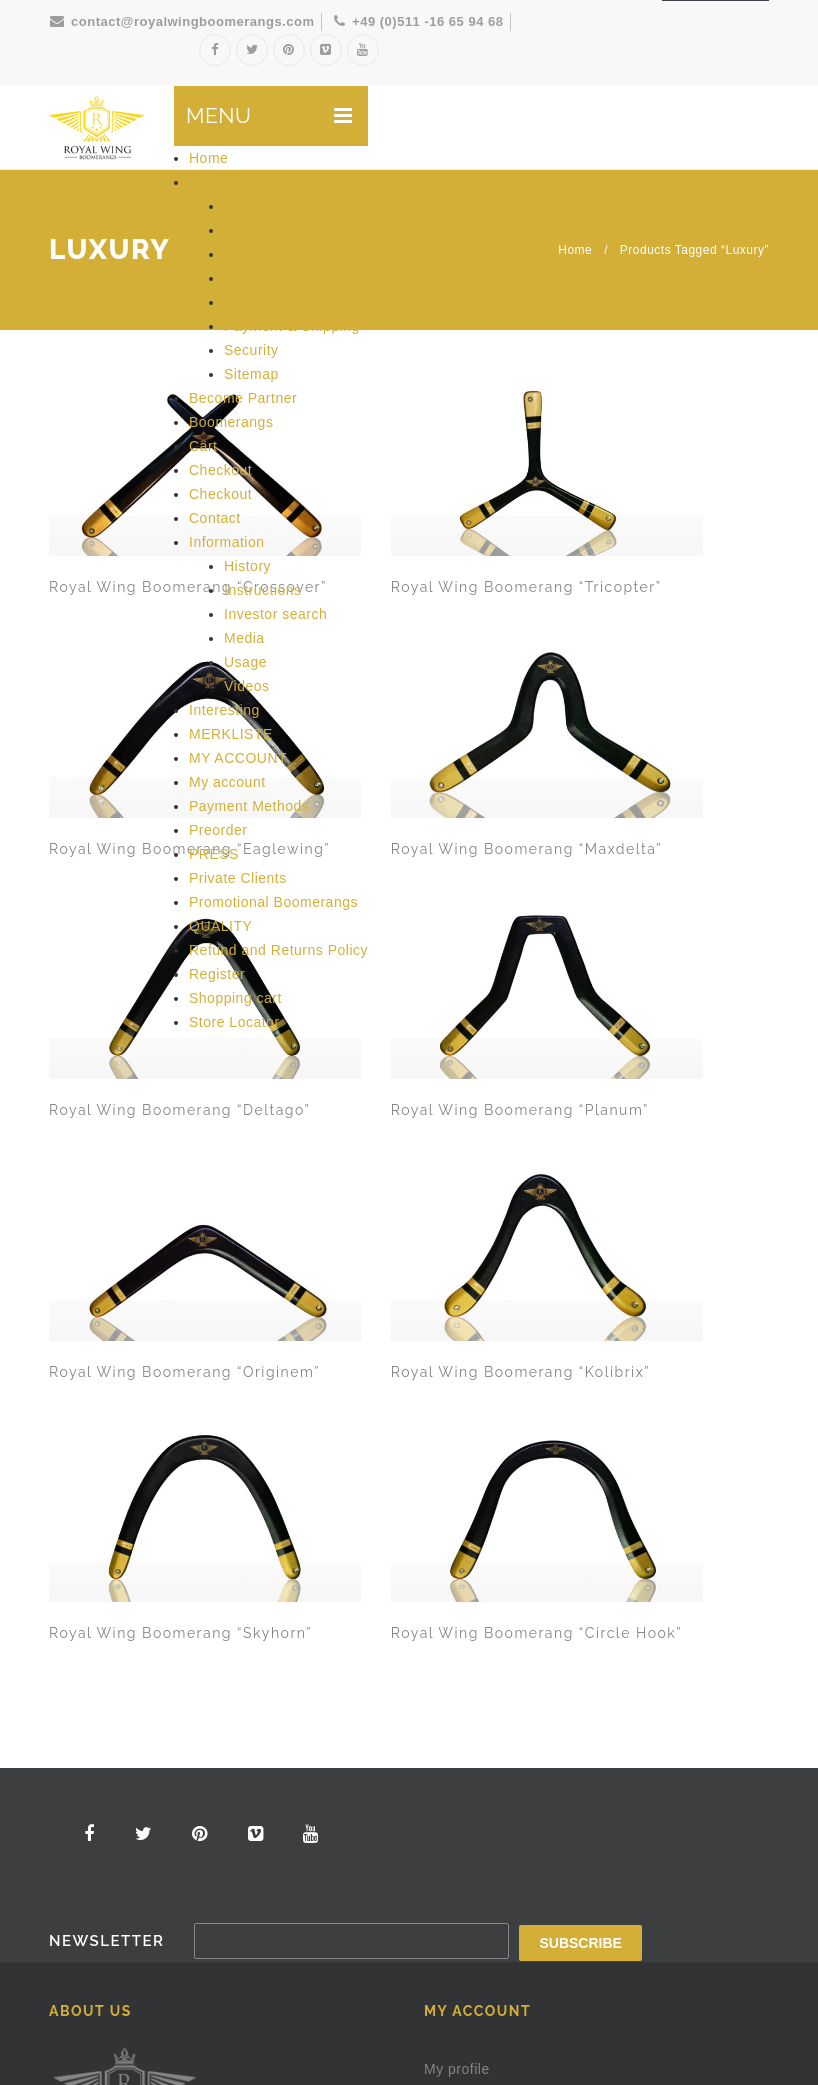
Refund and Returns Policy (278, 950)
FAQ (239, 230)
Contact (215, 518)
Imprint (247, 278)
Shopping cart (235, 998)
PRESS (214, 854)
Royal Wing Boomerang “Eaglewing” (470, 519)
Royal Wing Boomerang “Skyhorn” (94, 944)
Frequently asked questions (141, 1781)
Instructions (263, 590)
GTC (239, 254)
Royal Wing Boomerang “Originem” (469, 731)
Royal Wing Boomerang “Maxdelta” (657, 519)
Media (244, 638)
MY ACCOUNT (238, 758)
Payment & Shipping (292, 326)
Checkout (220, 470)
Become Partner (243, 398)
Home (208, 158)
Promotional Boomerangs (273, 902)
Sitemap (251, 374)
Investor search (275, 614)
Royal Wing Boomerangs (204, 2028)
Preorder (218, 830)
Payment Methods (249, 806)
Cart (203, 446)
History (247, 566)
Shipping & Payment (117, 1875)
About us (218, 182)
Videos (247, 686)
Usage (245, 662)
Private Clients (238, 878)
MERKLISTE (231, 734)
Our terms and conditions (133, 1734)
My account (227, 782)
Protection (684, 2027)
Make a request (579, 1862)
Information (227, 542)
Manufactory (265, 302)
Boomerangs (231, 422)
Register (217, 974)
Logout (447, 1593)
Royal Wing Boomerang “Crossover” (94, 519)
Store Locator (234, 1022)
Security (251, 350)
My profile (457, 1405)
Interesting (224, 710)
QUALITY (220, 926)
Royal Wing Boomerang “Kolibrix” (657, 731)
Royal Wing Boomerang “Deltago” (94, 731)
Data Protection (276, 206)
